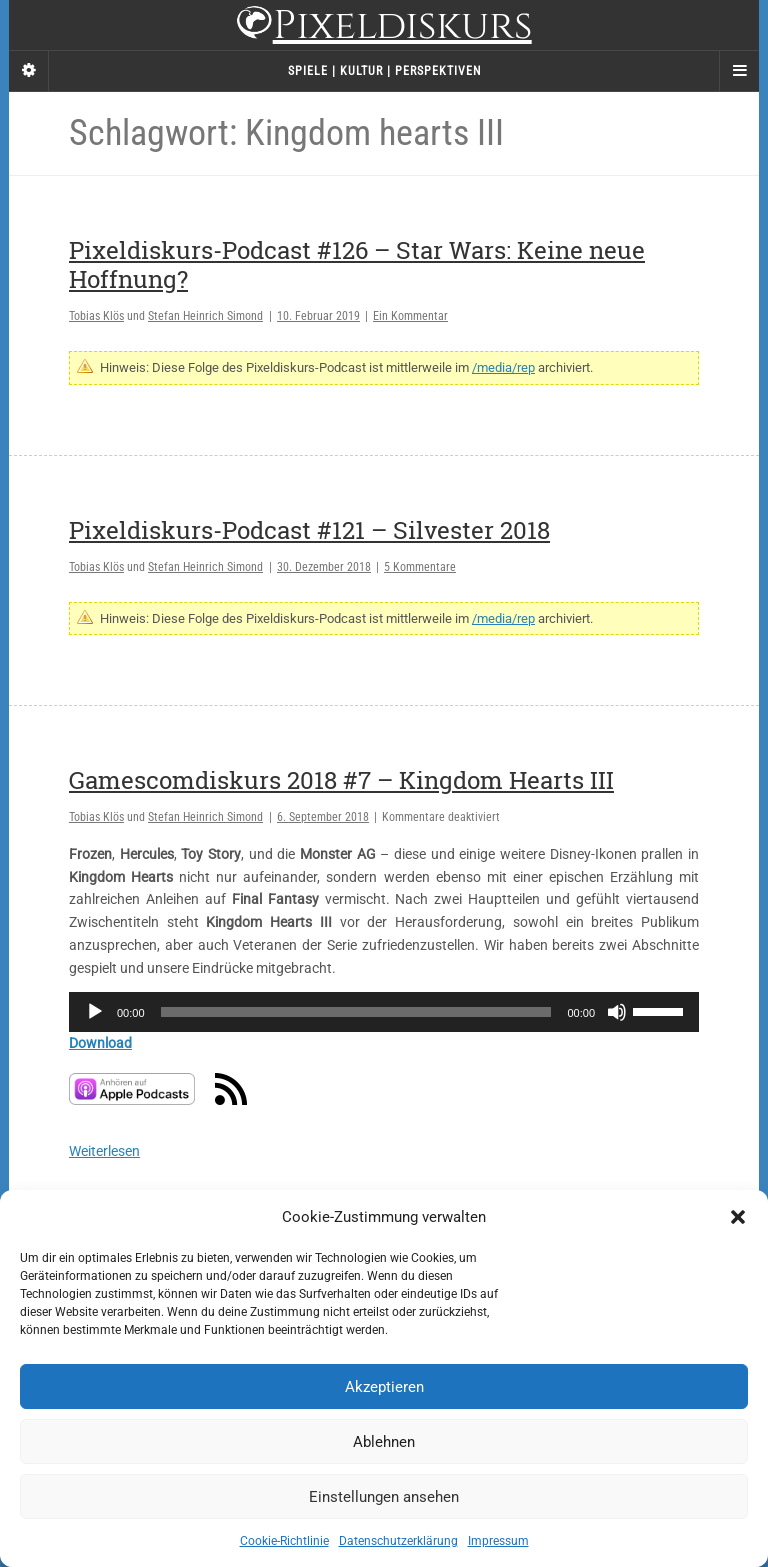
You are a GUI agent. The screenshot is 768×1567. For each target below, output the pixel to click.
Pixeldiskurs (383, 27)
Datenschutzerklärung (398, 1541)
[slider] (356, 1012)
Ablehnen (384, 1442)
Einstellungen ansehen (384, 1497)
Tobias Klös (96, 316)
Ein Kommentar (410, 316)
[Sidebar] (29, 71)
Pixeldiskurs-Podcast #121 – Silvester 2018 (309, 530)
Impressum (498, 1541)
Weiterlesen (104, 1151)
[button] (738, 1217)
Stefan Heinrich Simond (205, 316)
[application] (384, 1012)
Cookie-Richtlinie (284, 1541)
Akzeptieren (384, 1387)
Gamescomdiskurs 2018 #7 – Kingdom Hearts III (341, 780)
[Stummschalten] (617, 1012)
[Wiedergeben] (95, 1012)
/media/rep (503, 367)
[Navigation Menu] (739, 71)
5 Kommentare (420, 567)
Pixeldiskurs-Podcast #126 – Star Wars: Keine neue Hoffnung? (357, 264)
